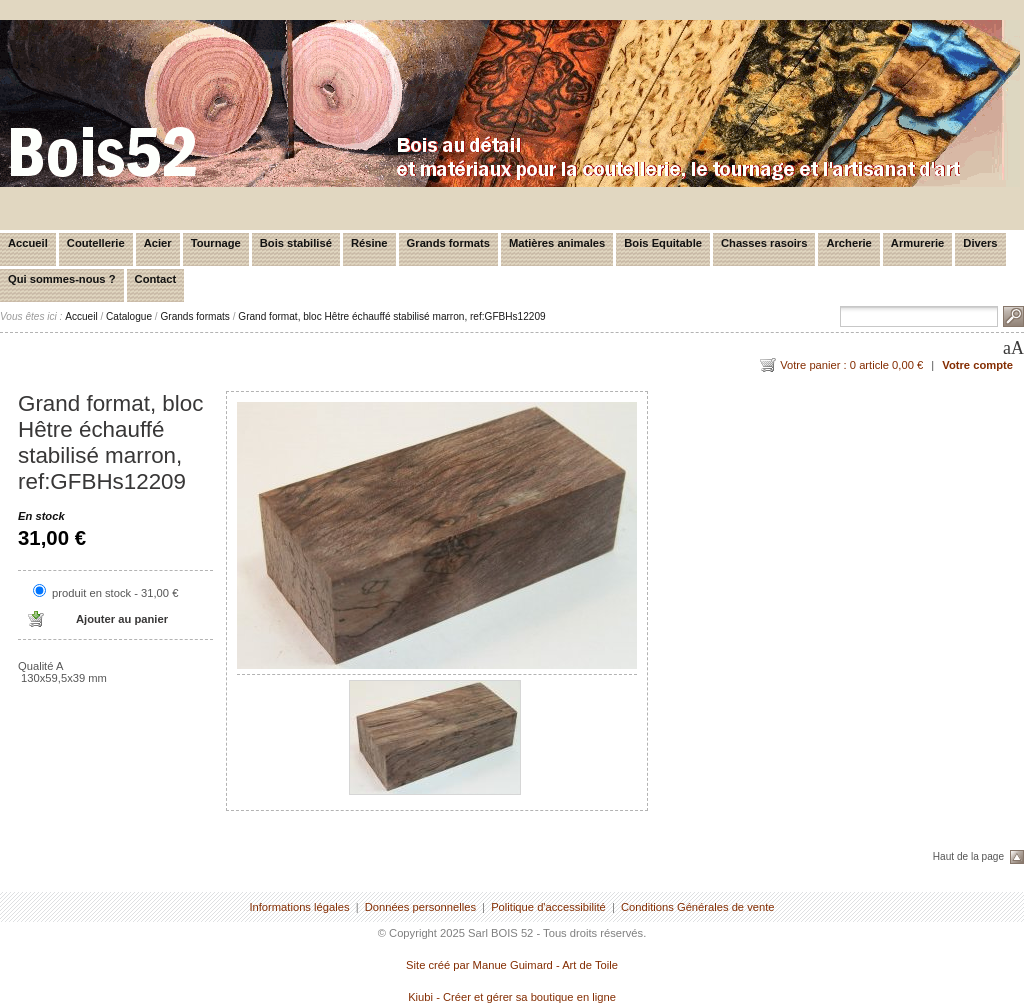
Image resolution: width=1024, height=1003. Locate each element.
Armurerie (917, 243)
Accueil (28, 243)
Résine (369, 243)
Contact (156, 279)
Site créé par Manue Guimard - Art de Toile (512, 965)
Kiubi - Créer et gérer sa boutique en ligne (512, 997)
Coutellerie (96, 243)
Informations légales (299, 907)
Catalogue (129, 316)
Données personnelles (420, 907)
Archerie (848, 243)
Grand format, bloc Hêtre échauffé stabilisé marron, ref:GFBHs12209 (391, 316)
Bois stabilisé (296, 243)
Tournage (216, 243)
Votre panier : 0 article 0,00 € (851, 365)
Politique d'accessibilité (548, 907)
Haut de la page (968, 856)
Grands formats (448, 243)
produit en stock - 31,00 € (115, 593)
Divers (980, 243)
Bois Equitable (663, 243)
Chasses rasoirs (764, 243)
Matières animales (557, 243)
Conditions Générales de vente (698, 907)
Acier (158, 243)
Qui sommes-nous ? (62, 279)
